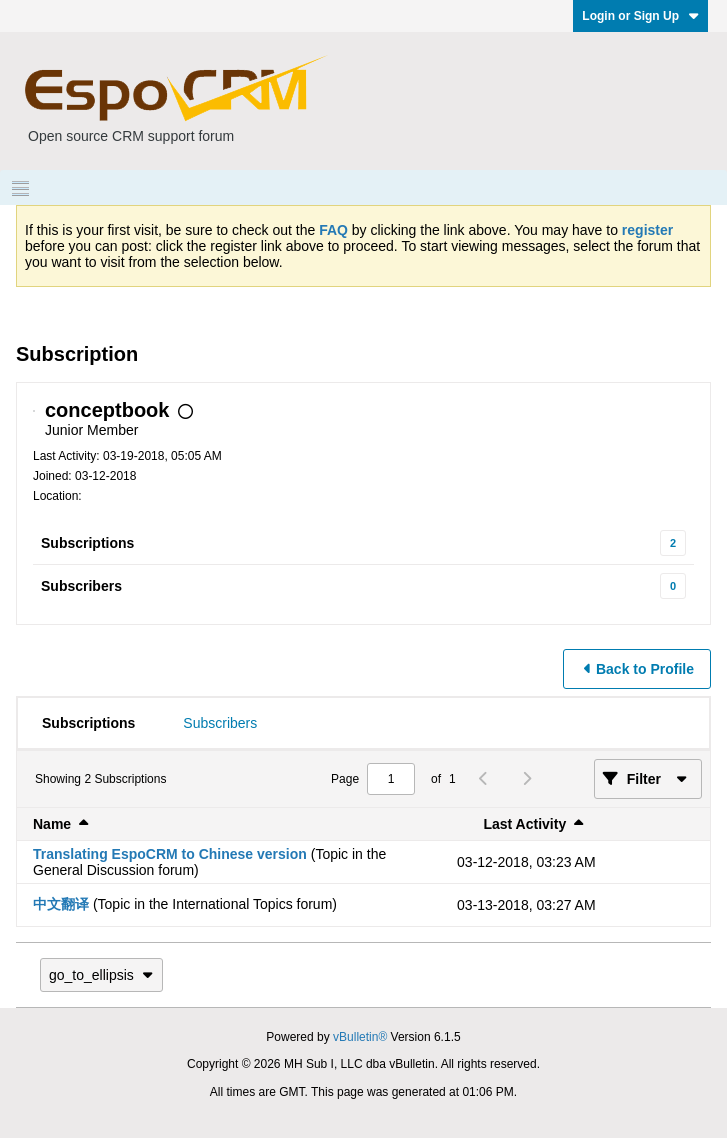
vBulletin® (360, 1037)
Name (52, 824)
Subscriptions (87, 543)
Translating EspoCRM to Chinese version (170, 854)
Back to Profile (645, 669)
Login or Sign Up (640, 16)
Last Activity (524, 824)
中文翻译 (61, 904)
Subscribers (81, 586)
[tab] (88, 723)
